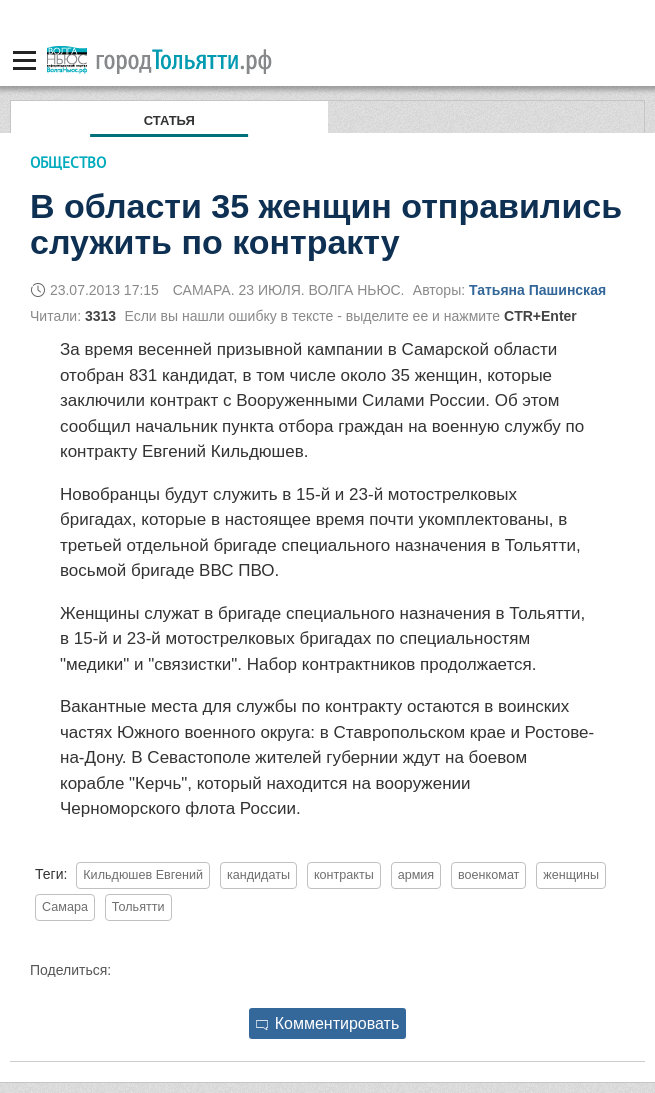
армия (416, 875)
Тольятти (138, 907)
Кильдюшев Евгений (143, 875)
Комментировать (328, 1023)
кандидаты (258, 875)
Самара (65, 907)
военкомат (488, 875)
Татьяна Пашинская (537, 290)
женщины (571, 875)
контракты (344, 875)
